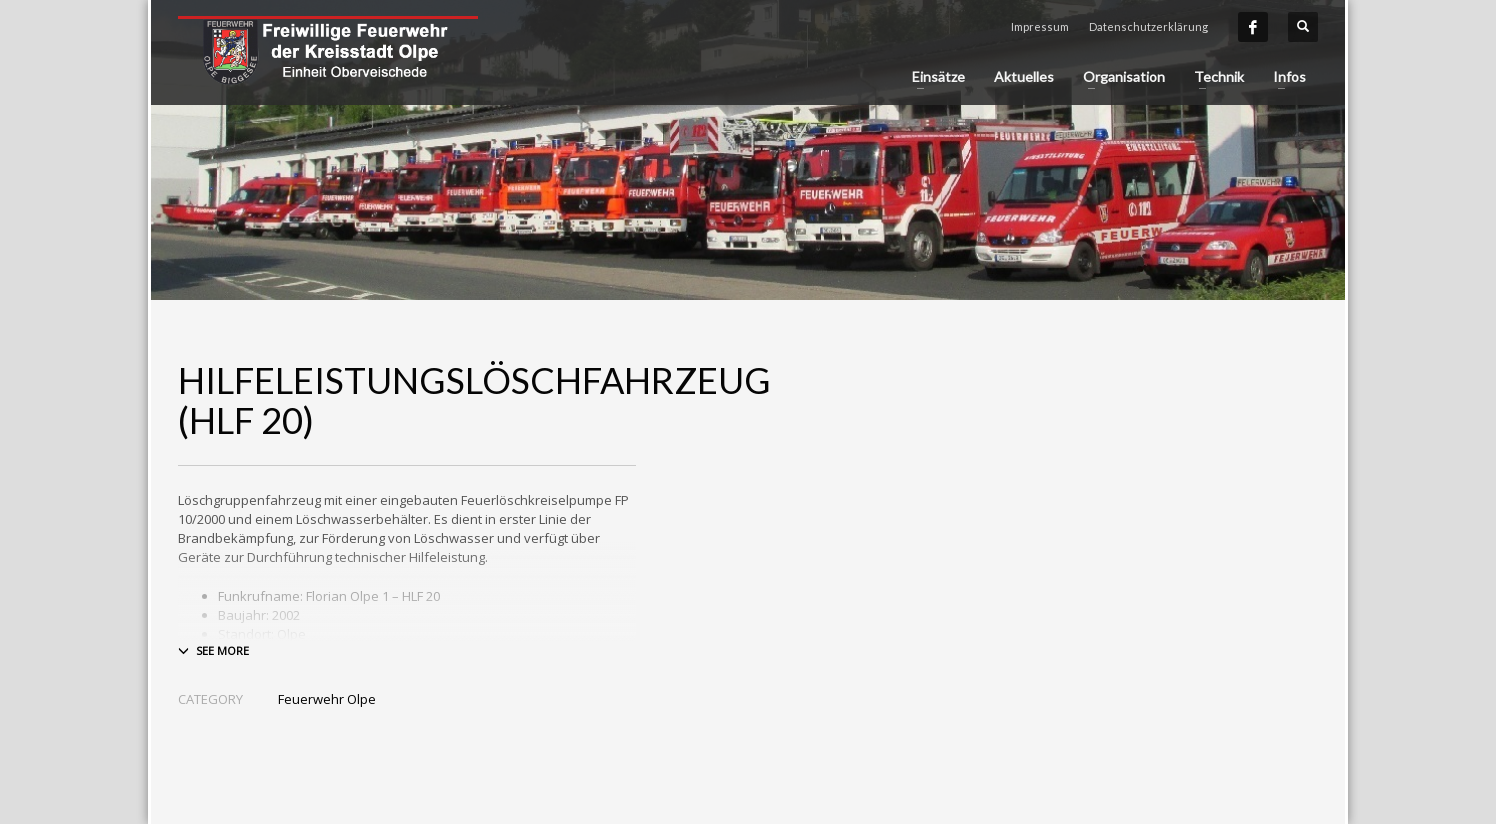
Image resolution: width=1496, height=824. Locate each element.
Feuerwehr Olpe (327, 699)
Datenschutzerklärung (1148, 26)
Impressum (1040, 26)
